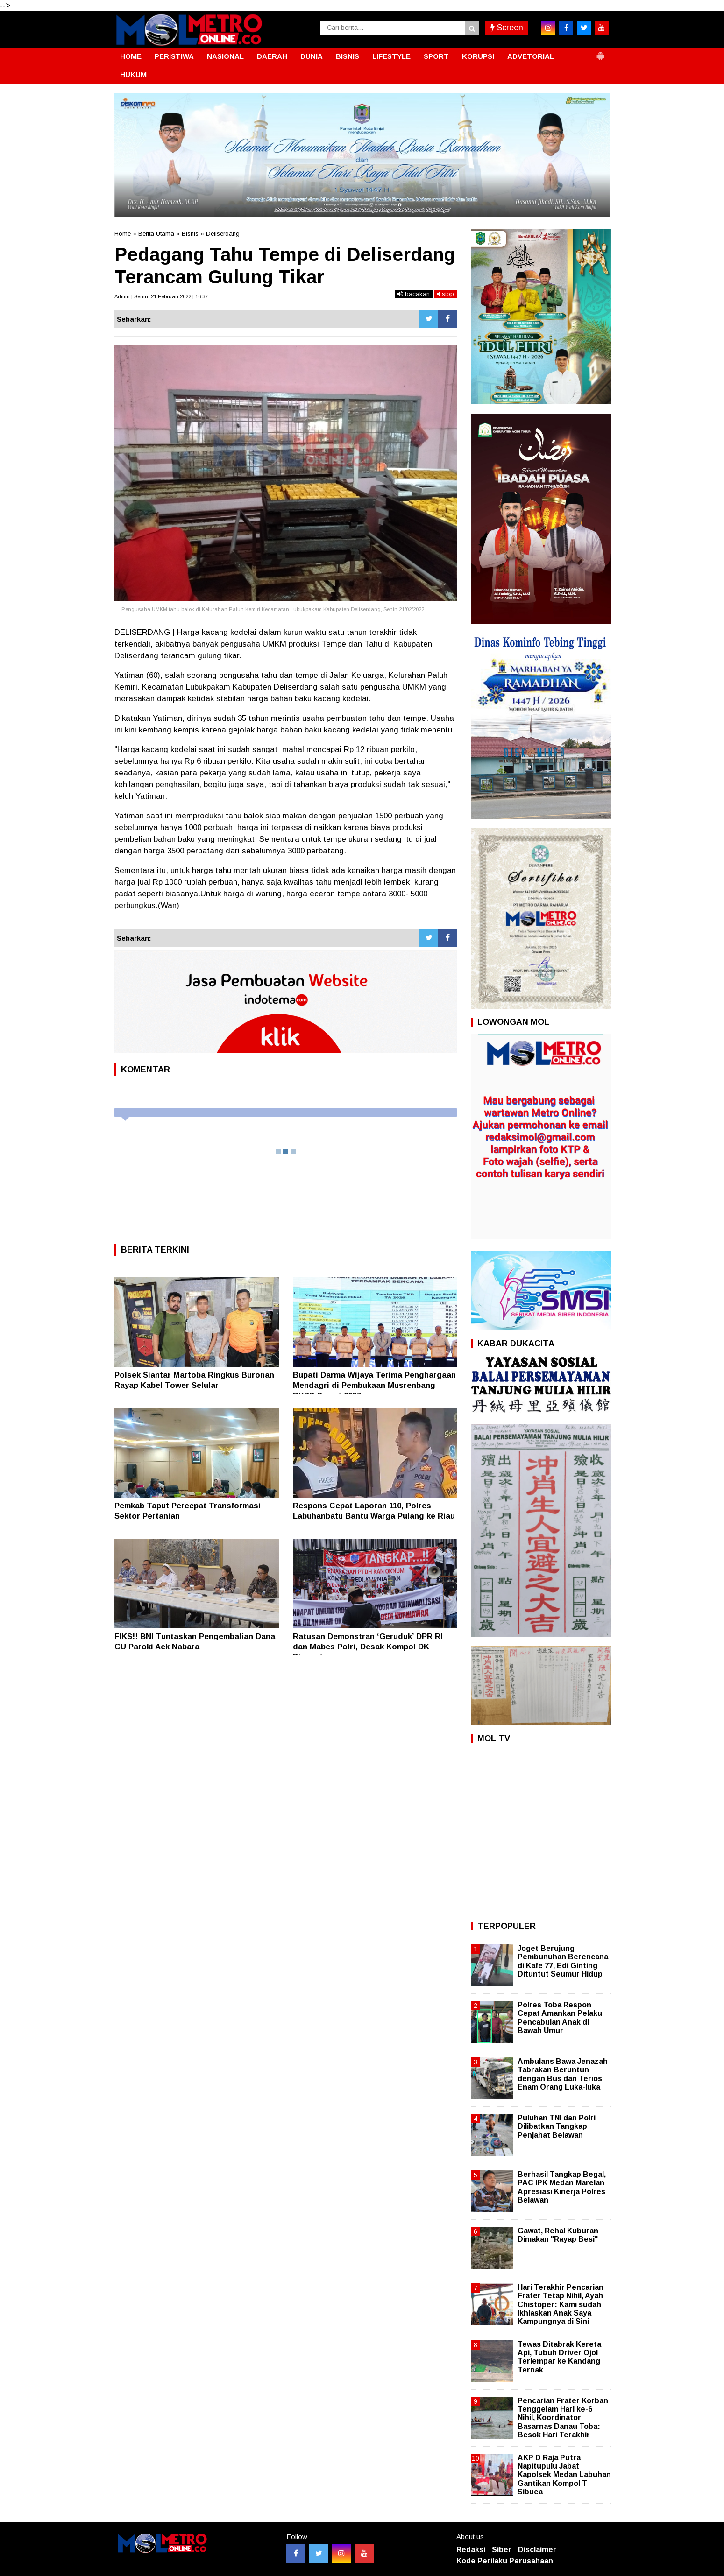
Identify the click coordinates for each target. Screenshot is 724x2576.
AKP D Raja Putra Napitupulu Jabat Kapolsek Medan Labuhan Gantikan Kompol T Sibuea (564, 2475)
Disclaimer (537, 2550)
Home (122, 233)
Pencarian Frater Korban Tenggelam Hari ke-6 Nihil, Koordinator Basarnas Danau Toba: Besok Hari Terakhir (563, 2418)
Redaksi (470, 2550)
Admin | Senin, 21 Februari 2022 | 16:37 (161, 296)
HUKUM (133, 74)
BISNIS (347, 56)
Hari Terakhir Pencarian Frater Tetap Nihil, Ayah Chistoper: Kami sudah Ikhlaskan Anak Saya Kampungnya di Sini (560, 2304)
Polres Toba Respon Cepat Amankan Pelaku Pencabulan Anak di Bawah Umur (560, 2017)
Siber (501, 2550)
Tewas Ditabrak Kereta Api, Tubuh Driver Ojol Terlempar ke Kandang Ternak (559, 2357)
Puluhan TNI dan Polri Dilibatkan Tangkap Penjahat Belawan (557, 2126)
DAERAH (272, 56)
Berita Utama (156, 233)
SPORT (436, 56)
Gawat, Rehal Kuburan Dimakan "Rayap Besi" (558, 2235)
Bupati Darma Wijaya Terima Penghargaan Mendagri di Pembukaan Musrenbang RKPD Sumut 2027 (374, 1385)
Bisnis (190, 233)
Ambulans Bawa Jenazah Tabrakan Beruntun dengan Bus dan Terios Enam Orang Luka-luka (563, 2074)
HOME (131, 56)
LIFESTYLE (391, 56)
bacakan (413, 293)
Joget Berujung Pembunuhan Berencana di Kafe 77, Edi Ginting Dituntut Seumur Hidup (563, 1961)
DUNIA (311, 56)
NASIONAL (225, 56)
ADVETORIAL (530, 56)
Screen (506, 27)
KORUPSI (478, 56)
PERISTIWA (174, 56)
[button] (600, 52)
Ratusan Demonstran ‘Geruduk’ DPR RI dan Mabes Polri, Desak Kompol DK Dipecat (368, 1646)
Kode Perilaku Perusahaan (504, 2561)
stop (445, 293)
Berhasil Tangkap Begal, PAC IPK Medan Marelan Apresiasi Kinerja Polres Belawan (562, 2187)
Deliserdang (223, 233)
